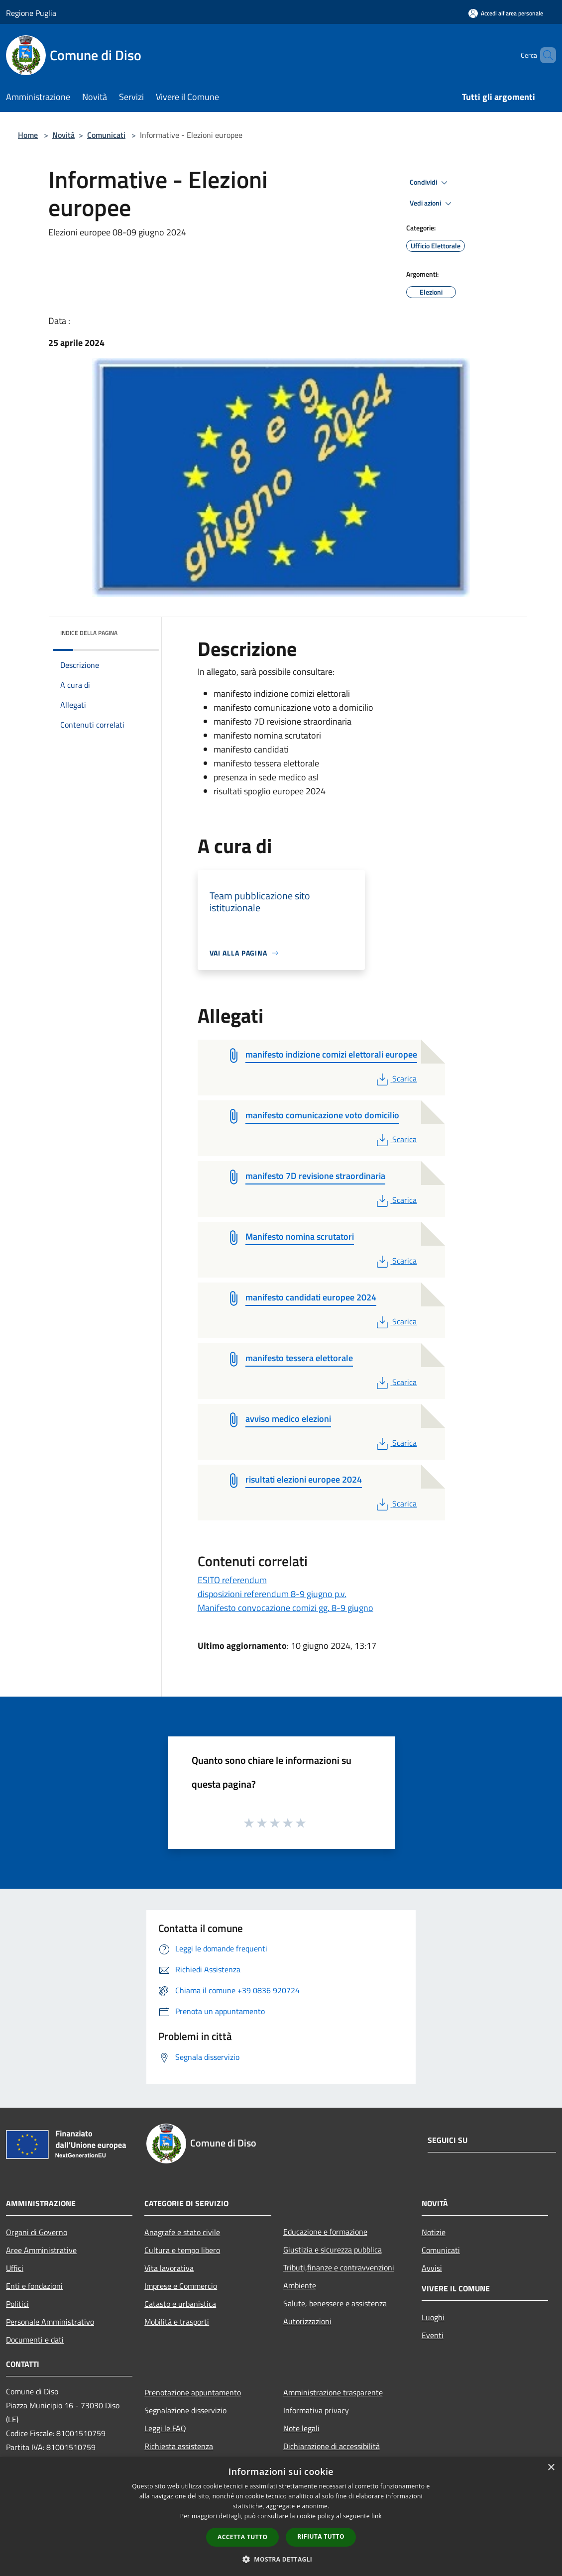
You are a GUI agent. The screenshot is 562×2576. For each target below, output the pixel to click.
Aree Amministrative (41, 2250)
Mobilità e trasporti (176, 2322)
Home (28, 135)
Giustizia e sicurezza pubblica (332, 2249)
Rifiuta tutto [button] (320, 2536)
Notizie (434, 2232)
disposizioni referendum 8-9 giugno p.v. (272, 1594)
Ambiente (299, 2285)
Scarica (395, 1078)
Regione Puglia (31, 13)
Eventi (433, 2335)
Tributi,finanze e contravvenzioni (338, 2267)
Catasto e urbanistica (180, 2304)
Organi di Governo (36, 2232)
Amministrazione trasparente (333, 2392)
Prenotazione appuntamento (192, 2392)
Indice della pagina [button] (88, 633)
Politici (17, 2304)
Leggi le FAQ (165, 2428)
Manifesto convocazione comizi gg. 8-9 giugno (285, 1607)
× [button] (551, 2467)
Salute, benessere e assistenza (335, 2303)
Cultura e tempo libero (182, 2250)
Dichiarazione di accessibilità (331, 2446)
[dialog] (281, 2516)
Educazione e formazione (325, 2232)
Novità (63, 135)
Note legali (301, 2428)
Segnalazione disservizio (185, 2410)
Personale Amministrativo (50, 2322)
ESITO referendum (232, 1580)
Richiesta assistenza (178, 2446)
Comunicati (106, 135)
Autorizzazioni (307, 2321)
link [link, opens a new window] (376, 2516)
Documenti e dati (35, 2340)
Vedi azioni (432, 204)
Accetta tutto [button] (242, 2537)
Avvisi (432, 2268)
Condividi (430, 183)
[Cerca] (544, 55)
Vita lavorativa (169, 2268)
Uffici (14, 2268)
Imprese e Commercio (180, 2286)
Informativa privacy (316, 2410)
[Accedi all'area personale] (505, 13)
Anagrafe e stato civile (182, 2232)
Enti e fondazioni (34, 2286)
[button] (281, 2559)
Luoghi (433, 2317)
